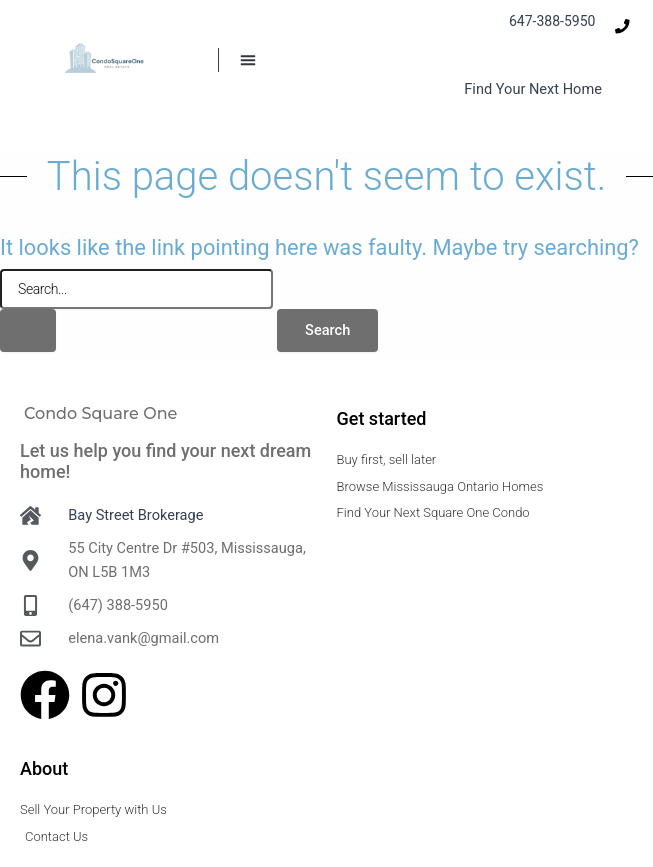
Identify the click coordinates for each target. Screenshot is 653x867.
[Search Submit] (28, 330)
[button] (248, 60)
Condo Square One (100, 413)
